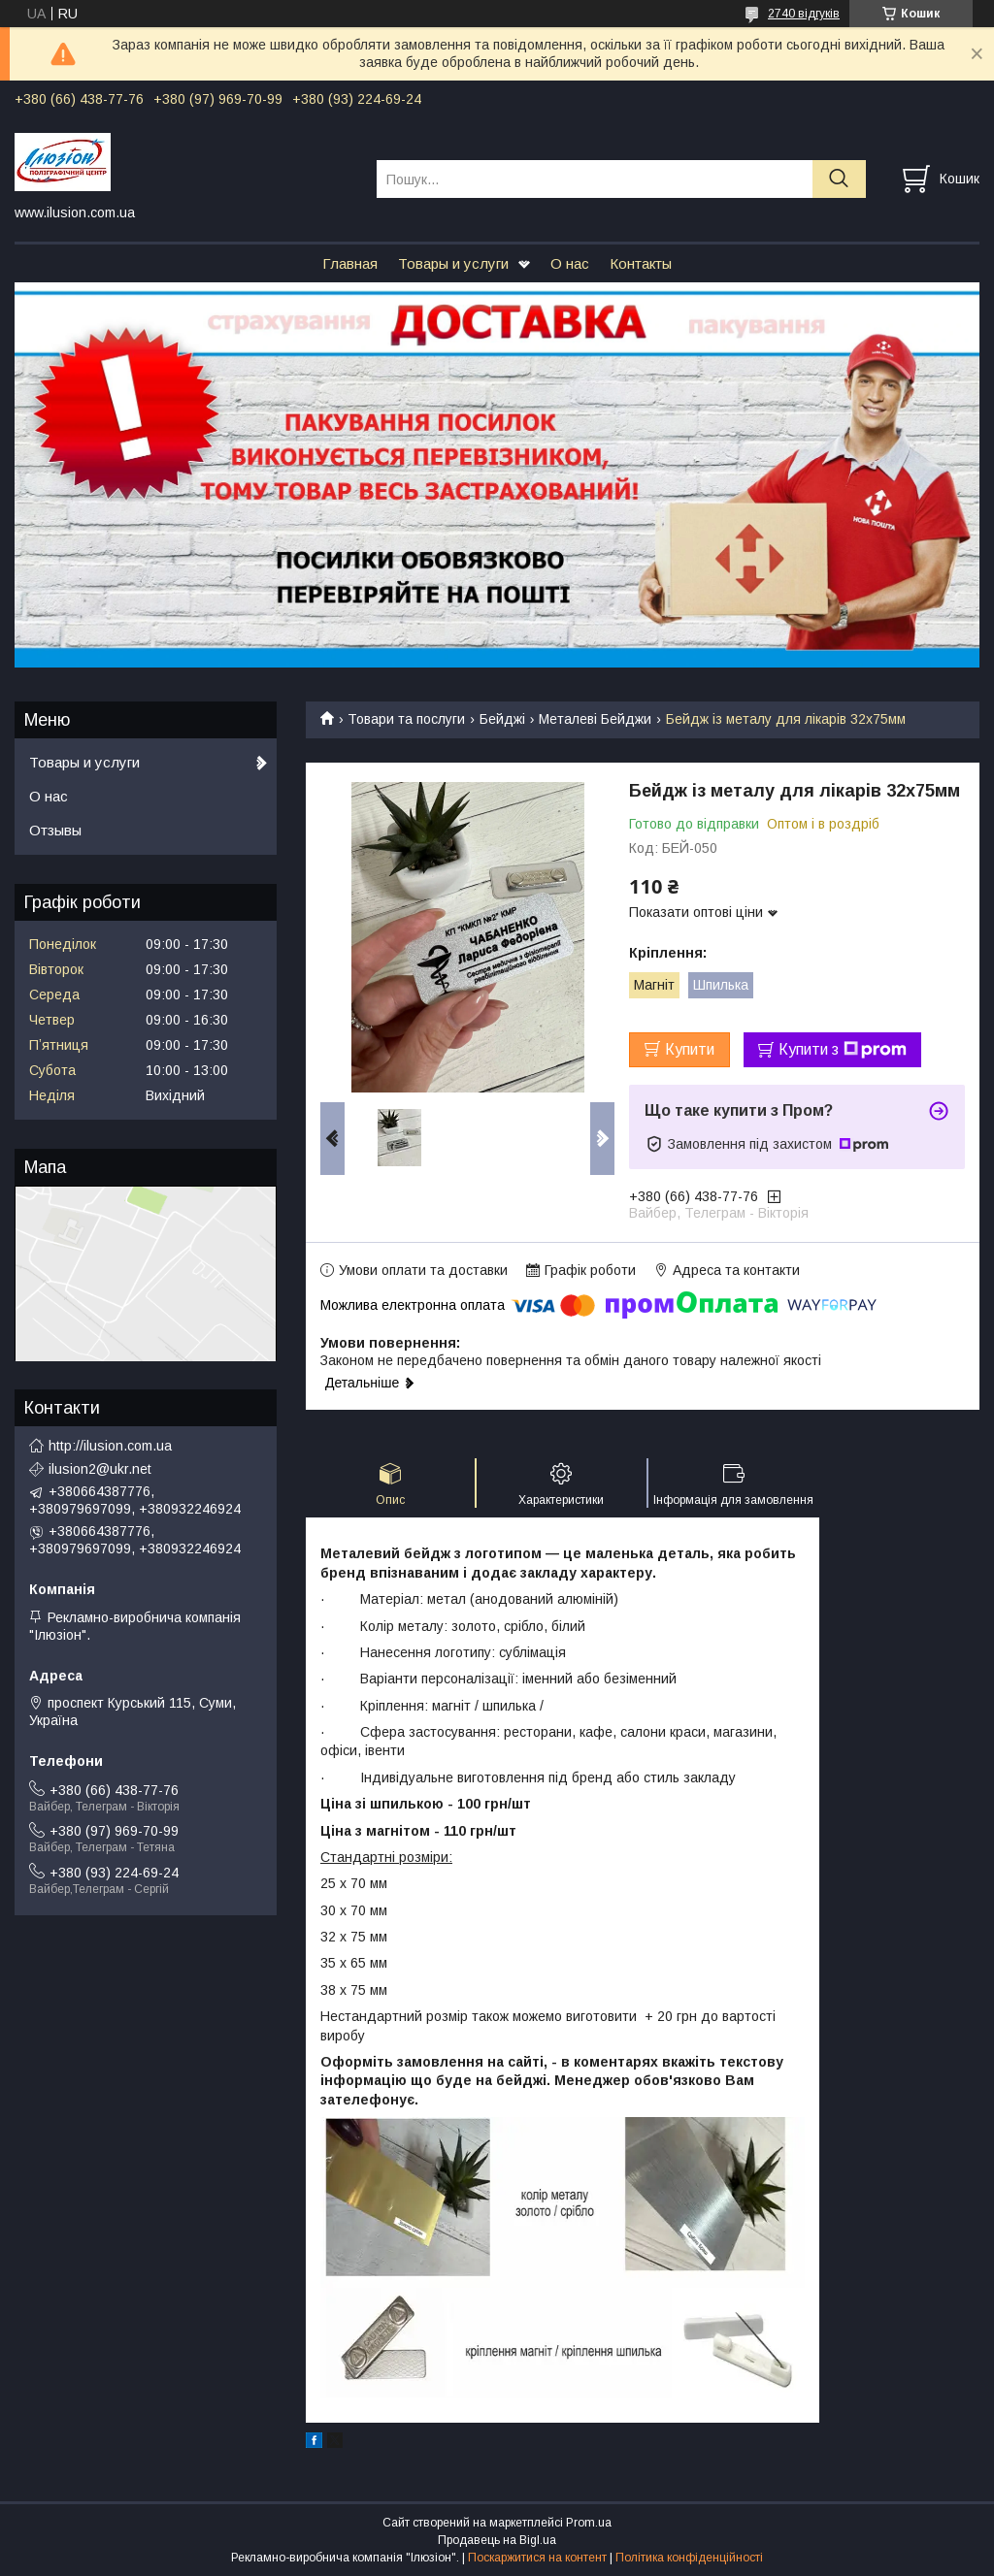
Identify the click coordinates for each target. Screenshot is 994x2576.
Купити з (843, 1050)
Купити (689, 1049)
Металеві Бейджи (595, 719)
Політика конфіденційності (689, 2557)
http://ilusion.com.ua (110, 1445)
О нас (569, 263)
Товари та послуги (406, 719)
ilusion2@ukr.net (100, 1469)
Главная (350, 263)
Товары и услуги (453, 263)
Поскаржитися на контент (537, 2557)
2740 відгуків (804, 13)
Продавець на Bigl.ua (497, 2540)
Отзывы (55, 830)
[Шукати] (839, 179)
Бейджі (502, 719)
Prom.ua (589, 2522)
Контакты (641, 263)
